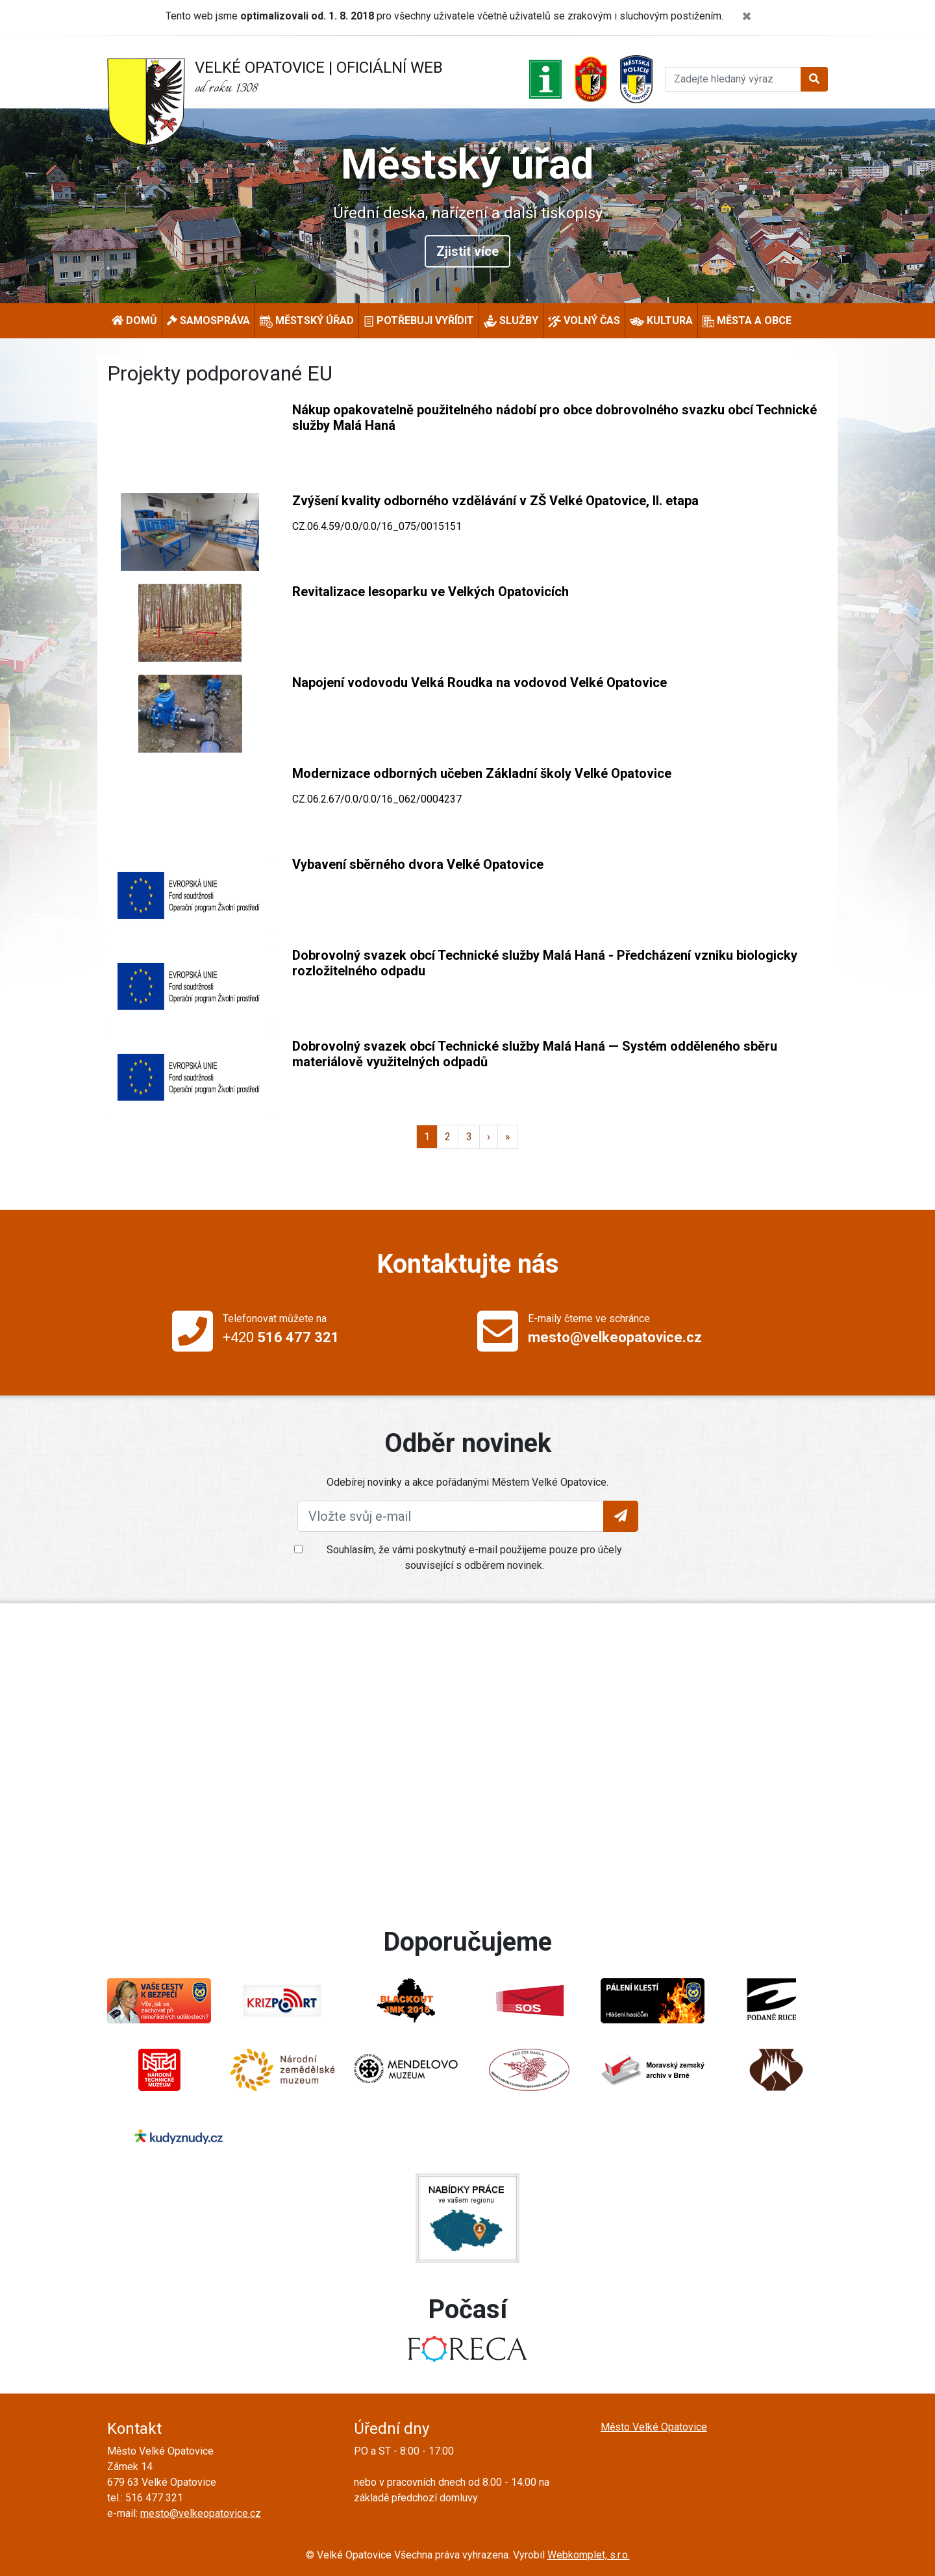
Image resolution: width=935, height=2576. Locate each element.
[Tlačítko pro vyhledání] (814, 79)
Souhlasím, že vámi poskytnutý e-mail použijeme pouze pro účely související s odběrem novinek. (474, 1557)
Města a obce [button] (747, 320)
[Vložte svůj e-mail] (450, 1516)
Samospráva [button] (208, 320)
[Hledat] (733, 79)
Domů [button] (134, 320)
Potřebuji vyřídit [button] (419, 320)
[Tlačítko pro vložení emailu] (620, 1516)
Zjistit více (467, 251)
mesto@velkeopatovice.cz (200, 2513)
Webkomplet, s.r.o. (588, 2555)
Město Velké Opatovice (654, 2427)
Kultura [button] (661, 321)
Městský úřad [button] (307, 321)
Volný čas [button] (584, 321)
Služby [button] (511, 321)
